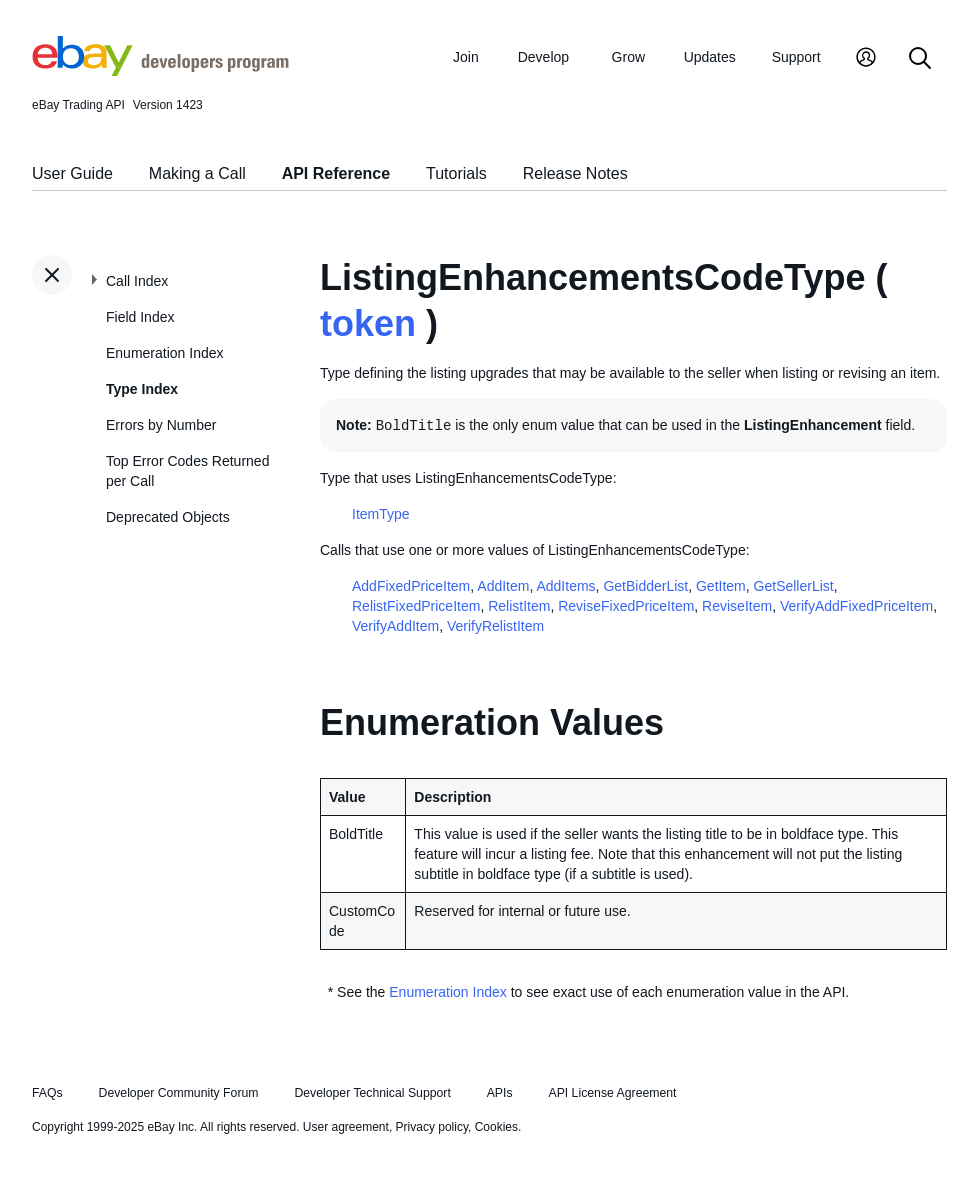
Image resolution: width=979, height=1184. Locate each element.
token (368, 323)
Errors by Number (161, 425)
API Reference (336, 173)
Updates (710, 57)
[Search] (920, 59)
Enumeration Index (165, 353)
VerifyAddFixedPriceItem (856, 606)
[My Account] (866, 59)
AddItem (503, 586)
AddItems (565, 586)
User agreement (346, 1127)
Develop (543, 57)
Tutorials (456, 173)
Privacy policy (432, 1127)
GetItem (721, 586)
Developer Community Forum (179, 1093)
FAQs (47, 1093)
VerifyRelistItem (495, 626)
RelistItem (519, 606)
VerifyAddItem (395, 626)
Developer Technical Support (372, 1093)
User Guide (72, 173)
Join (466, 57)
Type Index (142, 389)
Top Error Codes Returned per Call (187, 471)
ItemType (381, 514)
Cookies (496, 1127)
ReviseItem (737, 606)
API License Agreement (612, 1093)
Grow (628, 57)
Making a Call (197, 173)
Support (796, 57)
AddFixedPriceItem (411, 586)
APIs (500, 1093)
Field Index (140, 317)
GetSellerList (794, 586)
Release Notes (575, 173)
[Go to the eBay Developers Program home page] (160, 71)
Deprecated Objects (168, 517)
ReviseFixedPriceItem (626, 606)
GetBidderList (645, 586)
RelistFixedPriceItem (416, 606)
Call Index (137, 281)
